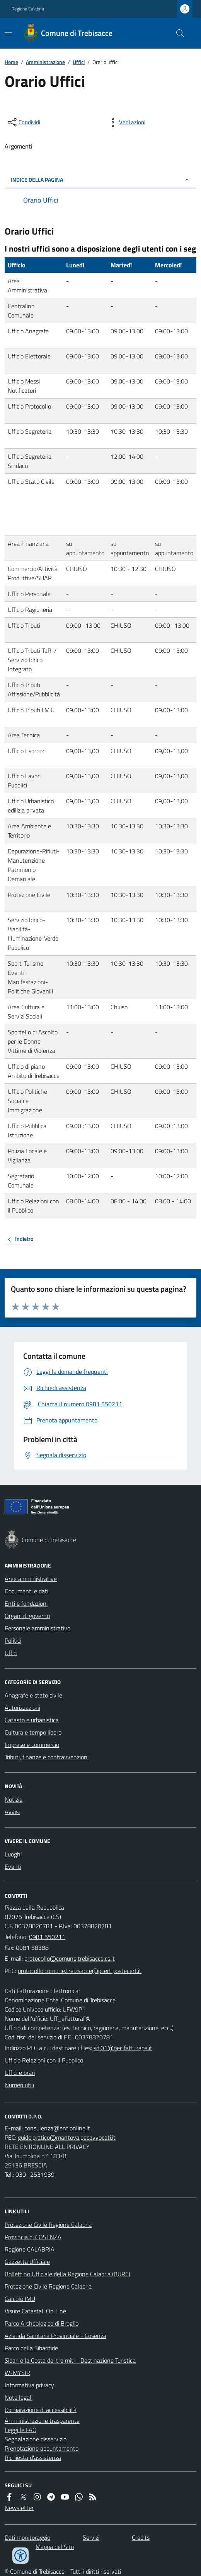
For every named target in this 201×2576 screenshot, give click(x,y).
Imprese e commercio (32, 1744)
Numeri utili (19, 2085)
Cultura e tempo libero (33, 1732)
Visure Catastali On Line (35, 2311)
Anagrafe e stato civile (33, 1695)
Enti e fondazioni (26, 1603)
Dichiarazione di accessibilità (41, 2409)
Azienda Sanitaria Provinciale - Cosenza (55, 2335)
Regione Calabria (28, 8)
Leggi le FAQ (21, 2429)
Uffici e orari (20, 2072)
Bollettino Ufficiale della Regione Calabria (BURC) (67, 2274)
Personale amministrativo (37, 1628)
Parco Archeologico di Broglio (41, 2323)
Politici (13, 1640)
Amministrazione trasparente (42, 2420)
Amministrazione (45, 62)
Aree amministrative (31, 1578)
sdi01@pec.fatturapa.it (123, 2047)
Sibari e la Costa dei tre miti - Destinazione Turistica (70, 2360)
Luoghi (13, 1854)
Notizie (13, 1799)
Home (11, 62)
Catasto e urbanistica (32, 1720)
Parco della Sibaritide (31, 2348)
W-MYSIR (17, 2372)
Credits (141, 2537)
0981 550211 (47, 1936)
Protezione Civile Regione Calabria (48, 2224)
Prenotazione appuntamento (41, 2448)
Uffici (79, 62)
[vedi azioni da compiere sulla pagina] (126, 122)
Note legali (18, 2397)
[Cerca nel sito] (177, 33)
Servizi (91, 2537)
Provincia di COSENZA (33, 2237)
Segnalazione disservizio (35, 2439)
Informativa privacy (29, 2385)
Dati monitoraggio (27, 2537)
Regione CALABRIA (30, 2249)
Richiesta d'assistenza (33, 2457)
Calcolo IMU (20, 2298)
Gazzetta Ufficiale (27, 2261)
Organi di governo (27, 1615)
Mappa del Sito (55, 2546)
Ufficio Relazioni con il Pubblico (44, 2060)
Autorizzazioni (22, 1707)
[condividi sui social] (23, 122)
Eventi (13, 1866)
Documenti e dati (26, 1591)
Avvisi (12, 1811)
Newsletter (19, 2507)
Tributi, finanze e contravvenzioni (47, 1757)
